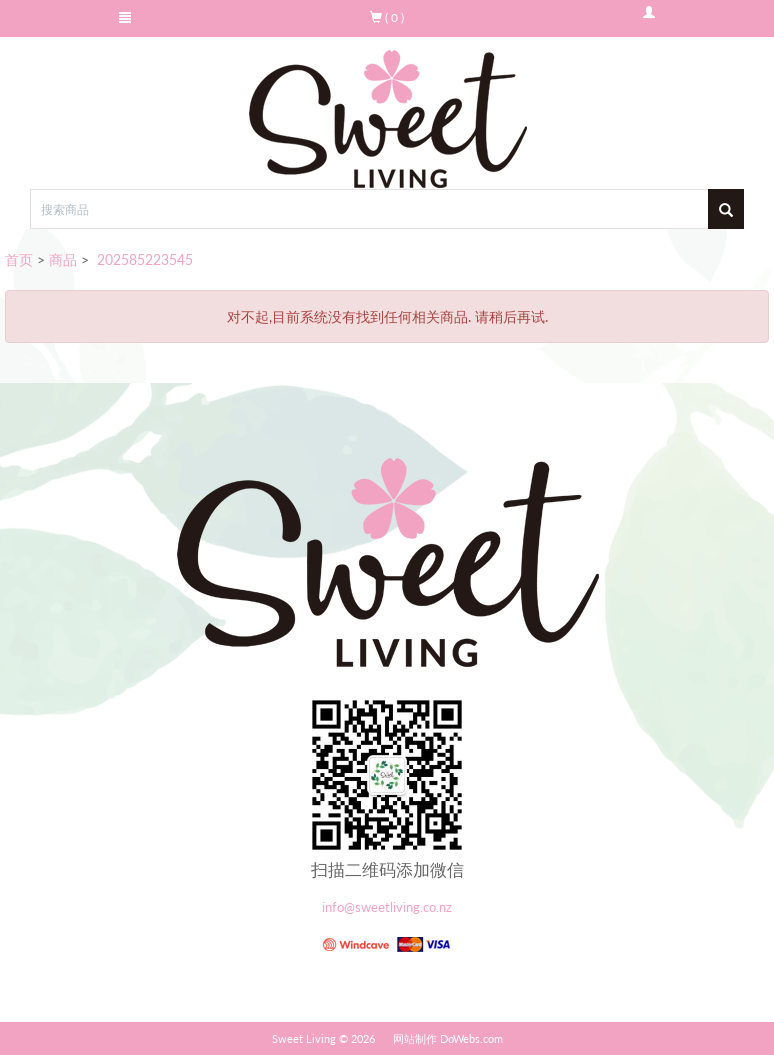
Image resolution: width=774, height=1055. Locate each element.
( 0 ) (387, 17)
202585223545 (143, 259)
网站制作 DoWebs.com (448, 1038)
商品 (63, 259)
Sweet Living (304, 1038)
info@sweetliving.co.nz (387, 907)
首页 (19, 259)
